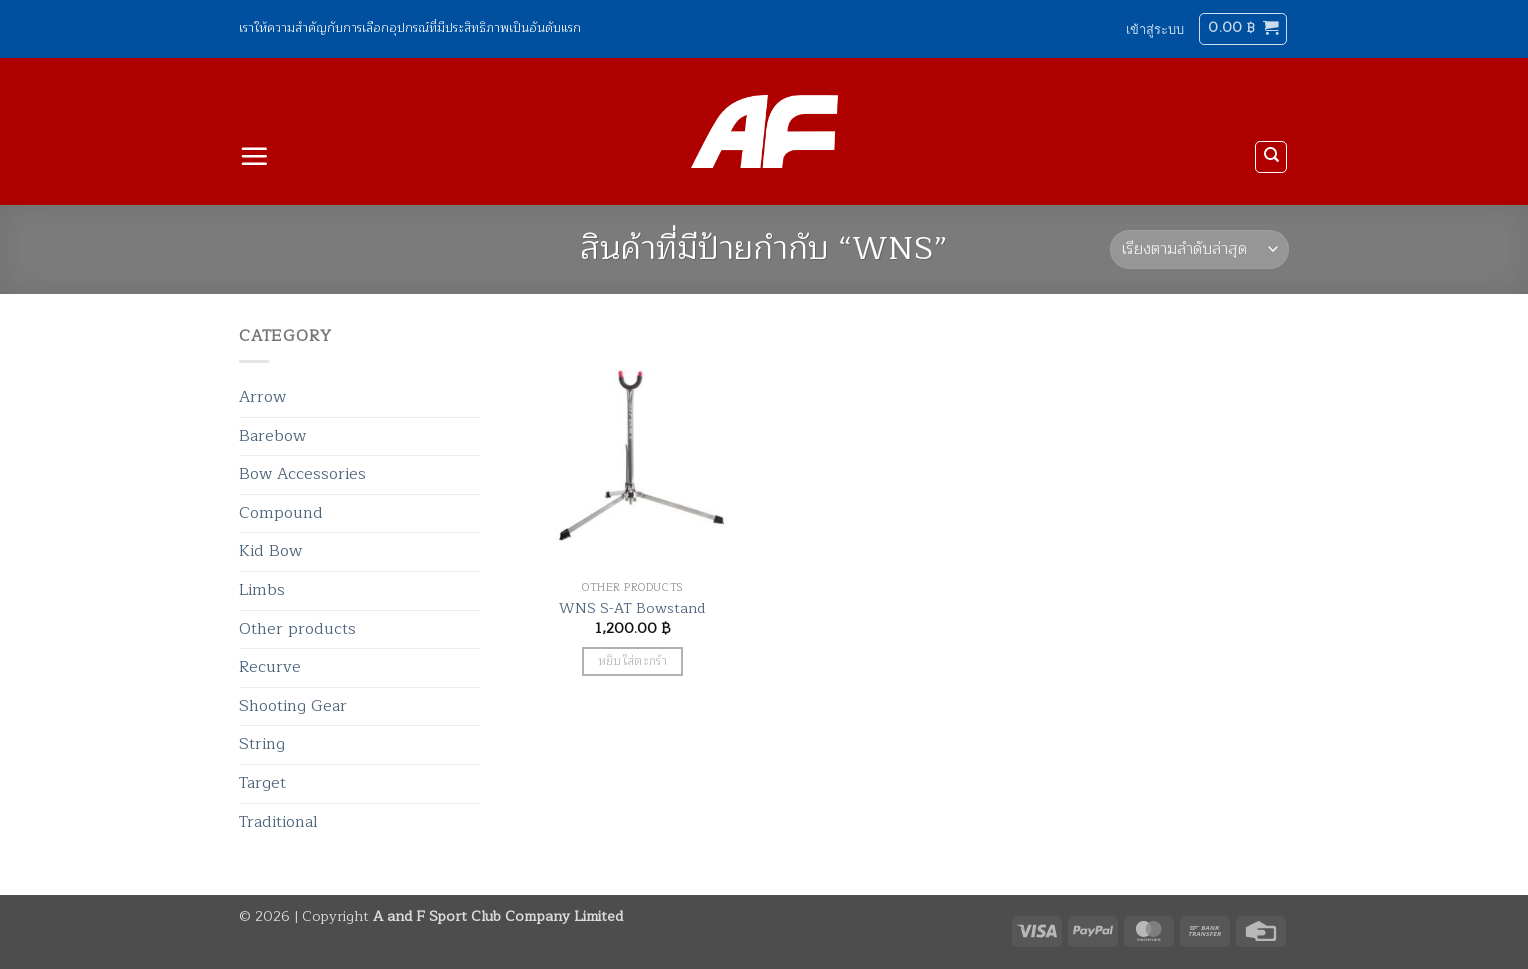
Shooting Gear (293, 706)
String (262, 744)
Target (262, 783)
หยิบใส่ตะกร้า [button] (632, 661)
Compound (281, 513)
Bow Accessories (302, 474)
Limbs (262, 590)
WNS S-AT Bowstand (632, 608)
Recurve (270, 667)
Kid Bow (270, 551)
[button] (1155, 29)
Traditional (278, 822)
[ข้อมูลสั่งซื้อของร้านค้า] (1199, 249)
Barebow (272, 436)
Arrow (262, 397)
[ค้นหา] (1271, 157)
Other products (297, 629)
